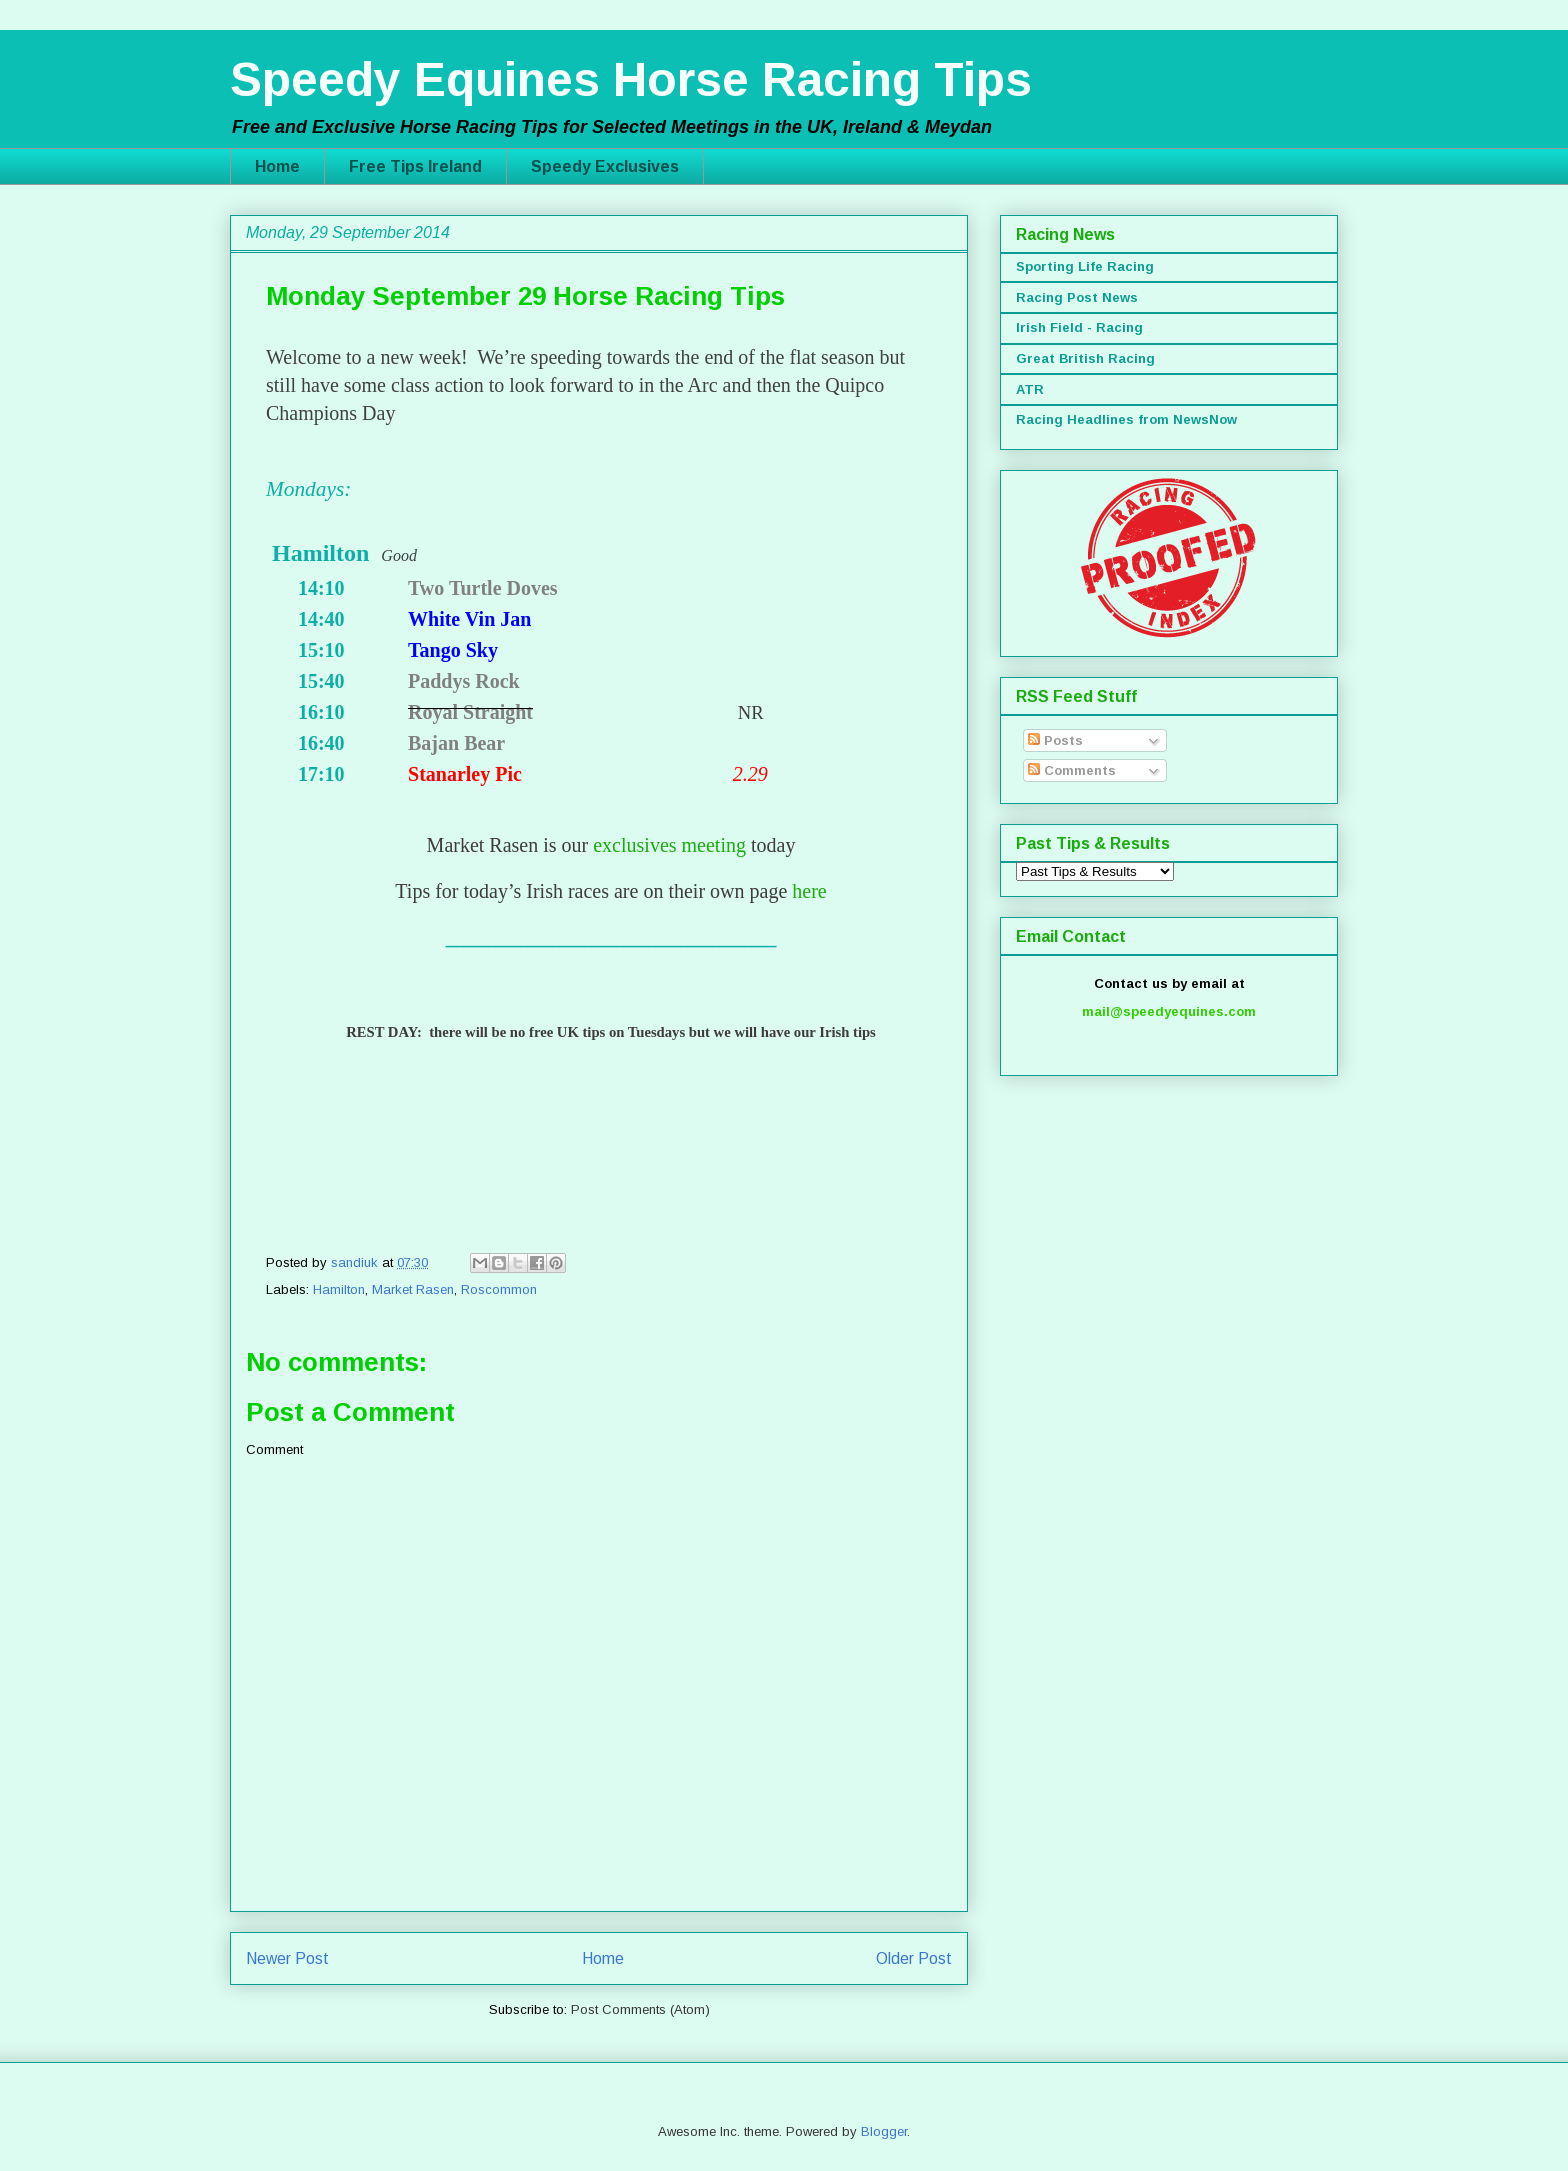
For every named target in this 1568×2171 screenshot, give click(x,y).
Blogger (884, 2131)
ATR (1030, 389)
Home (277, 166)
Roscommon (499, 1289)
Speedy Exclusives (605, 166)
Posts (1055, 740)
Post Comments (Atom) (640, 2009)
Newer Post (287, 1958)
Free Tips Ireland (415, 166)
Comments (1072, 770)
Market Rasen (413, 1289)
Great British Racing (1085, 358)
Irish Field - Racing (1079, 327)
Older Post (914, 1958)
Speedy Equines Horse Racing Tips (631, 79)
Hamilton (339, 1289)
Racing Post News (1077, 297)
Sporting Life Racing (1085, 266)
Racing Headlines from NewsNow (1126, 419)
